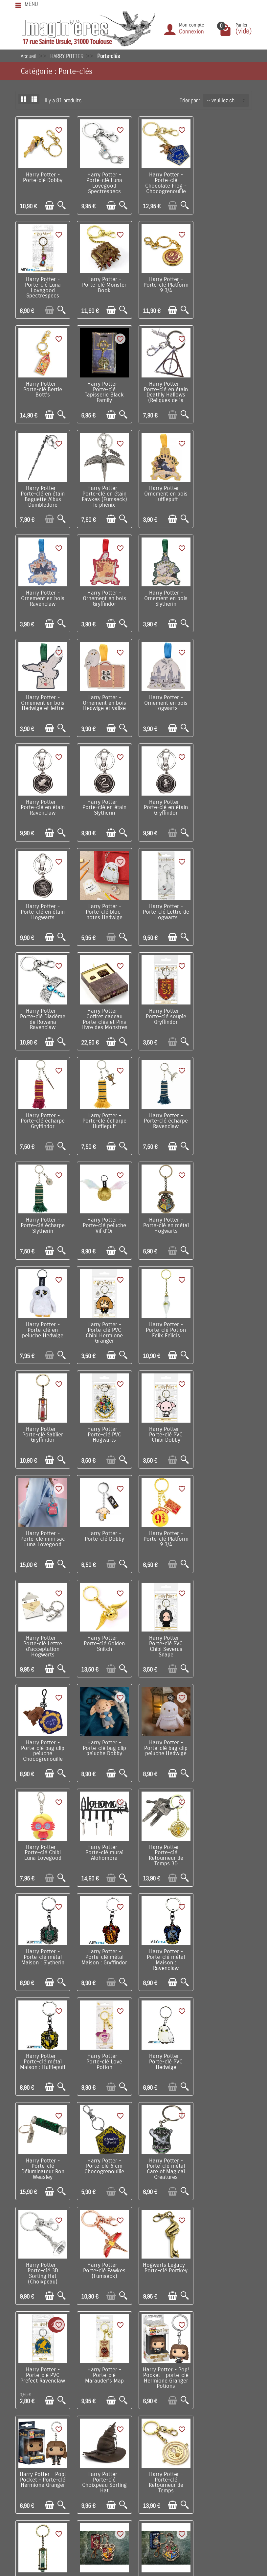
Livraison (33, 2402)
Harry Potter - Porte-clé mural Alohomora (103, 1424)
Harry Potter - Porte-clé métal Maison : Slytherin (224, 1424)
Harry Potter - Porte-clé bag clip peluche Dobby (164, 1320)
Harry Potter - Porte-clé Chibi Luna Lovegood (42, 1424)
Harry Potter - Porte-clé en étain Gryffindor (42, 698)
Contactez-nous (230, 2432)
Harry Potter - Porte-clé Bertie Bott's (164, 283)
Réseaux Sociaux (231, 2442)
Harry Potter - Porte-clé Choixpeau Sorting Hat (224, 1841)
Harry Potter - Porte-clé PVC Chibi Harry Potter (224, 2150)
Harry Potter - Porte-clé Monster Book (42, 283)
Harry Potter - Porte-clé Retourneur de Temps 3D (164, 1426)
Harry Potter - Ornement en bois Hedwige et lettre (224, 490)
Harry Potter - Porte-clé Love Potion (225, 1527)
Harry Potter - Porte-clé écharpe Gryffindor (225, 802)
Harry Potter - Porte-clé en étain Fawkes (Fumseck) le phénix (164, 389)
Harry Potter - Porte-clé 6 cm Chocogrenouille (164, 1631)
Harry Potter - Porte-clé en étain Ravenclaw (164, 594)
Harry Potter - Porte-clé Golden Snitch (224, 1217)
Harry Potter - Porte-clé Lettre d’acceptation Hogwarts (164, 1219)
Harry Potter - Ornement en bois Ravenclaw (42, 490)
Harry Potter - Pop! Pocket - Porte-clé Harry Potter (224, 2048)
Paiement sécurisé (43, 2422)
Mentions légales (41, 2462)
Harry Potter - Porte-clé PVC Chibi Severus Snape (42, 1322)
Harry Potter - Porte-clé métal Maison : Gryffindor (42, 1527)
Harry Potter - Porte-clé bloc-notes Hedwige (164, 698)
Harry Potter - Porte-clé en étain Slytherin (225, 594)
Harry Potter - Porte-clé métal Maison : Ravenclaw (103, 1530)
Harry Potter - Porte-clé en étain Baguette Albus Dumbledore (103, 389)
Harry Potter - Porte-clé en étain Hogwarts (103, 698)
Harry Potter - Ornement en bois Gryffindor (103, 490)
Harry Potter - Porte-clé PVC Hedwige (42, 1631)
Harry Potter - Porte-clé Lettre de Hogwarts (224, 698)
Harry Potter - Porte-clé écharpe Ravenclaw (103, 905)
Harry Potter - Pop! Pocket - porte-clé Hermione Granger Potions (103, 1844)
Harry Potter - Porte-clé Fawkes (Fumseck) (103, 1735)
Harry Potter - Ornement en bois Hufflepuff (224, 387)
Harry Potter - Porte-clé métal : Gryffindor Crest (164, 1942)
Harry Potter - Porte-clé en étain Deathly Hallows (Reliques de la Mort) (42, 392)
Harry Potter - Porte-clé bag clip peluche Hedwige (224, 1320)
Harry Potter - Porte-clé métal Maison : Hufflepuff (164, 1527)
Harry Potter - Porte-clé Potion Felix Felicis (225, 1009)
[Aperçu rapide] (60, 204)
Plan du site (226, 2422)
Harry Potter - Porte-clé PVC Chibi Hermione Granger (164, 1011)
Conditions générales (46, 2432)
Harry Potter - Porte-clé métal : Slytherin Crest (42, 2046)
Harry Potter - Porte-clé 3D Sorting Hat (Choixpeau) (42, 1737)
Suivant (145, 2211)
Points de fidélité (41, 2412)
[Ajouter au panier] (49, 204)
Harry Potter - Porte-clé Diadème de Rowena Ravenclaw (42, 804)
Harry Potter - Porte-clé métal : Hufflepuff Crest (103, 2046)
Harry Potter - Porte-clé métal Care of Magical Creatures (225, 1633)
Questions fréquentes (46, 2472)
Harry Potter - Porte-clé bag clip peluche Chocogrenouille (103, 1322)
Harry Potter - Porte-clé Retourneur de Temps (42, 1945)
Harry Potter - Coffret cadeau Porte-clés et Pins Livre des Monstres (103, 807)
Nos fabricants (138, 2422)
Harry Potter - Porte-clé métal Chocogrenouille (42, 2150)
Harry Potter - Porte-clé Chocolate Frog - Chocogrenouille (164, 182)
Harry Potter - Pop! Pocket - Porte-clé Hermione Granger (164, 1841)
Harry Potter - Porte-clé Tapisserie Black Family (224, 285)
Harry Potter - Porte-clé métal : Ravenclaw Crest (164, 2046)
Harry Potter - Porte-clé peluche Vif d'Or (224, 905)
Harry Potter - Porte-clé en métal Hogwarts (42, 1009)
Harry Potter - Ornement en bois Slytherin (164, 490)
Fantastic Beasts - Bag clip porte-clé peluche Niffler (164, 2150)
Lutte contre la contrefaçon (152, 2432)
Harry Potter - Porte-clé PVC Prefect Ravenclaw (224, 1735)
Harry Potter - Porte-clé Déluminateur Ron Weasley (103, 1633)
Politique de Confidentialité (52, 2442)
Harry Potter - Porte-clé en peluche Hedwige (103, 1009)
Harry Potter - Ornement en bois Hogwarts (103, 594)
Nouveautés (135, 2412)
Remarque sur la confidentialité (57, 2452)
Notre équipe (227, 2412)
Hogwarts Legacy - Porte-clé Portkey (164, 1735)
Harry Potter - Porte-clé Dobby (42, 177)
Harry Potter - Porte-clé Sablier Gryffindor (42, 1113)
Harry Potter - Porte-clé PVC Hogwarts (103, 1113)
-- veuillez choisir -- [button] (228, 100)
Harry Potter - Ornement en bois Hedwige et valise (42, 594)
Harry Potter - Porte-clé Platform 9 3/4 (103, 283)
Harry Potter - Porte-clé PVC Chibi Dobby (164, 1113)
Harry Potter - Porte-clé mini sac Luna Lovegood (224, 1113)
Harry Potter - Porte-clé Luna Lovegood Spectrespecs (103, 182)
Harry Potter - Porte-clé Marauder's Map (42, 1839)
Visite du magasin (232, 2402)
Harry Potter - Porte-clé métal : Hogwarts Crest (224, 1942)
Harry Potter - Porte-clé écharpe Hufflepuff (42, 905)
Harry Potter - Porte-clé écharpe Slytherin (164, 905)
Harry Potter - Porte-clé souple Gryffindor (164, 802)
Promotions (134, 2402)
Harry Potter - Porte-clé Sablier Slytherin (103, 1942)
